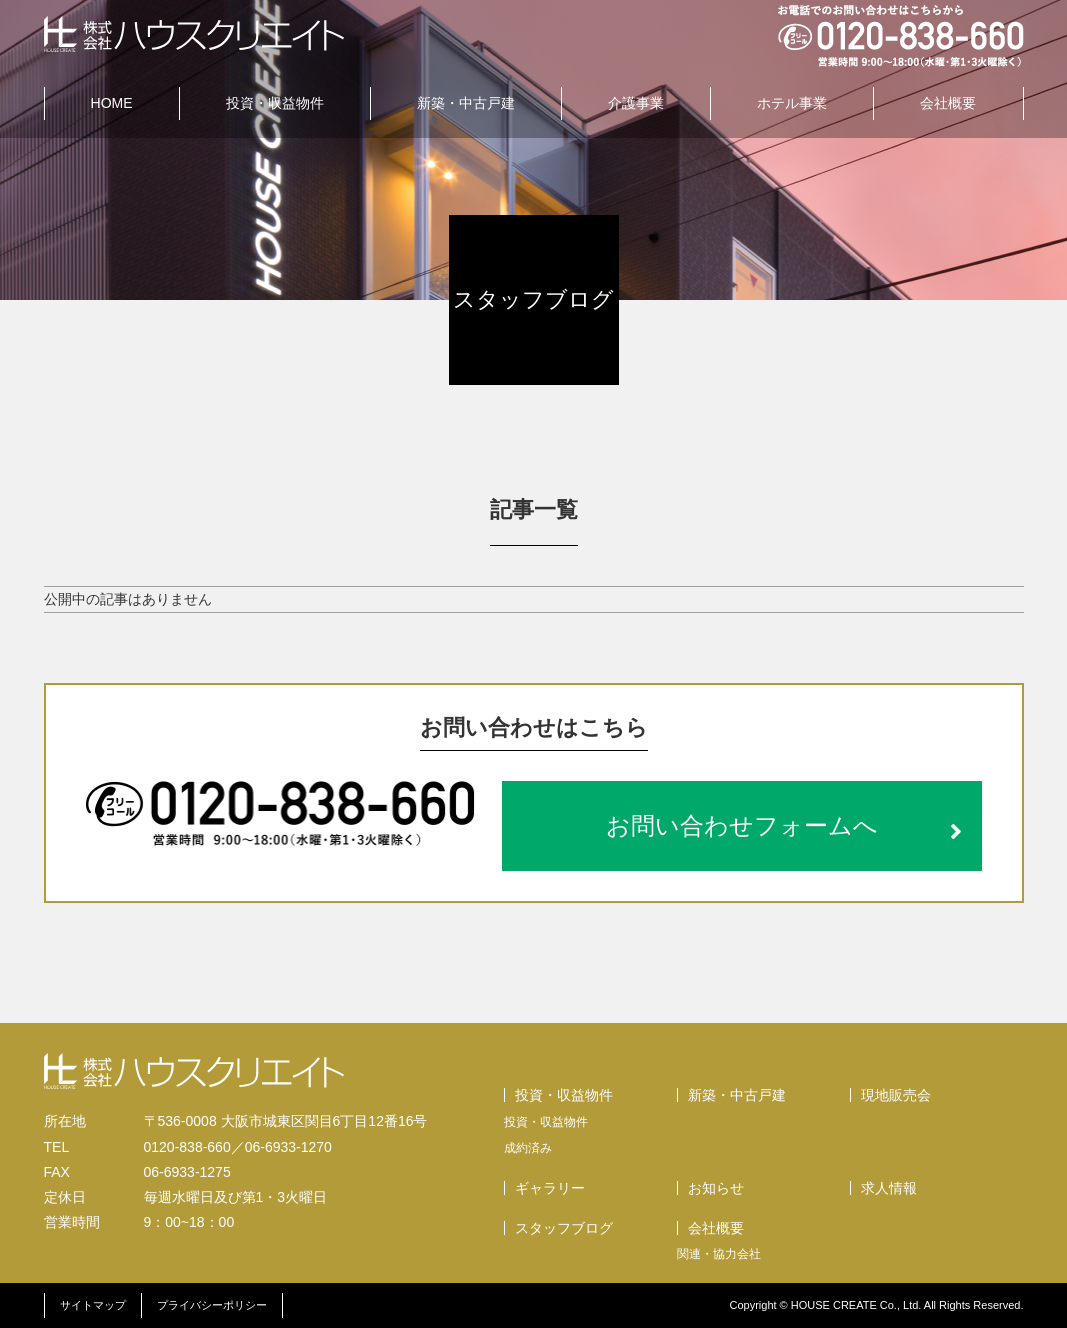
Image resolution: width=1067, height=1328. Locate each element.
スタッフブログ (564, 1228)
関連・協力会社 (719, 1254)
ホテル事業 (792, 103)
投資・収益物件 (275, 103)
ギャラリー (550, 1188)
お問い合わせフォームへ (784, 825)
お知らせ (716, 1188)
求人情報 (889, 1188)
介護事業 (636, 103)
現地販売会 (896, 1095)
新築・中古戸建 (466, 103)
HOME (112, 103)
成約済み (528, 1148)
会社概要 (948, 103)
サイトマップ (93, 1305)
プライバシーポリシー (212, 1305)
